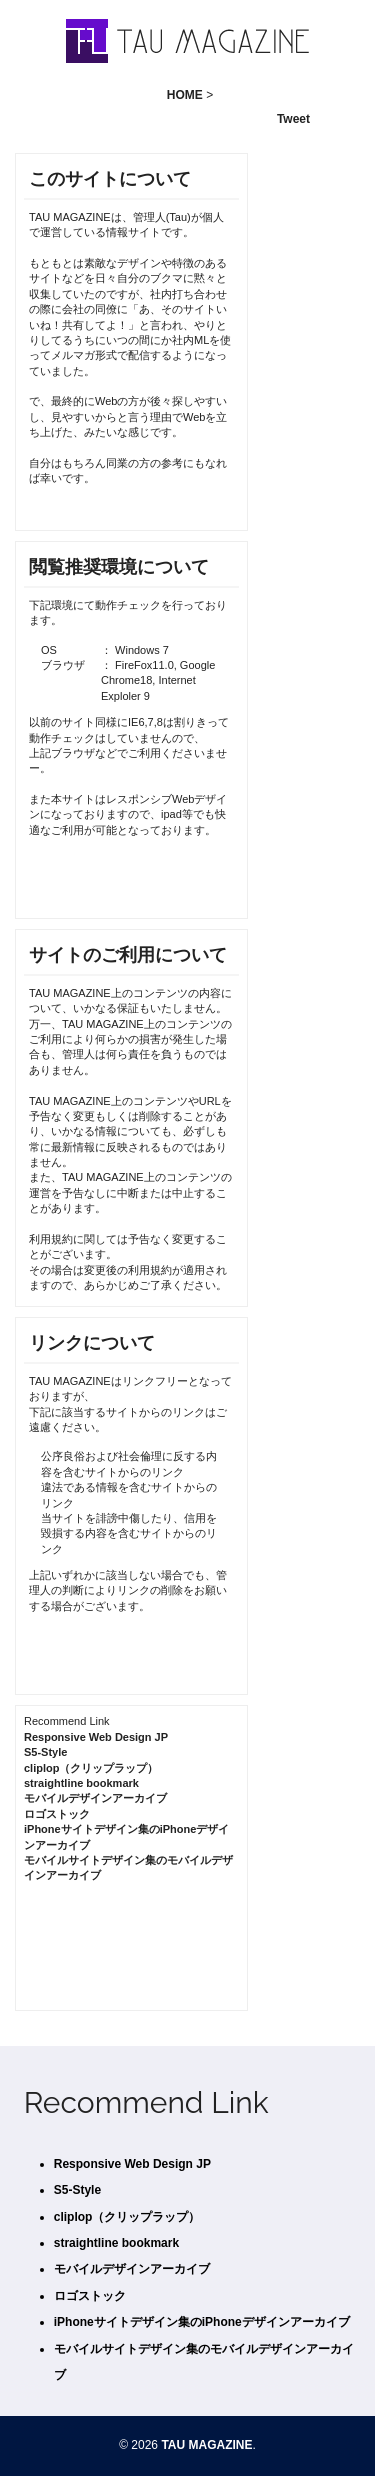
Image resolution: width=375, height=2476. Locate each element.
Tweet (293, 119)
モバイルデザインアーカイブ (95, 1798)
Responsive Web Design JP (96, 1737)
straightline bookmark (81, 1783)
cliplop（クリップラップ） (91, 1768)
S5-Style (45, 1752)
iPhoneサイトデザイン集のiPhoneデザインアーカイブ (202, 2322)
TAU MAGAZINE (206, 2445)
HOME (185, 95)
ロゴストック (57, 1814)
